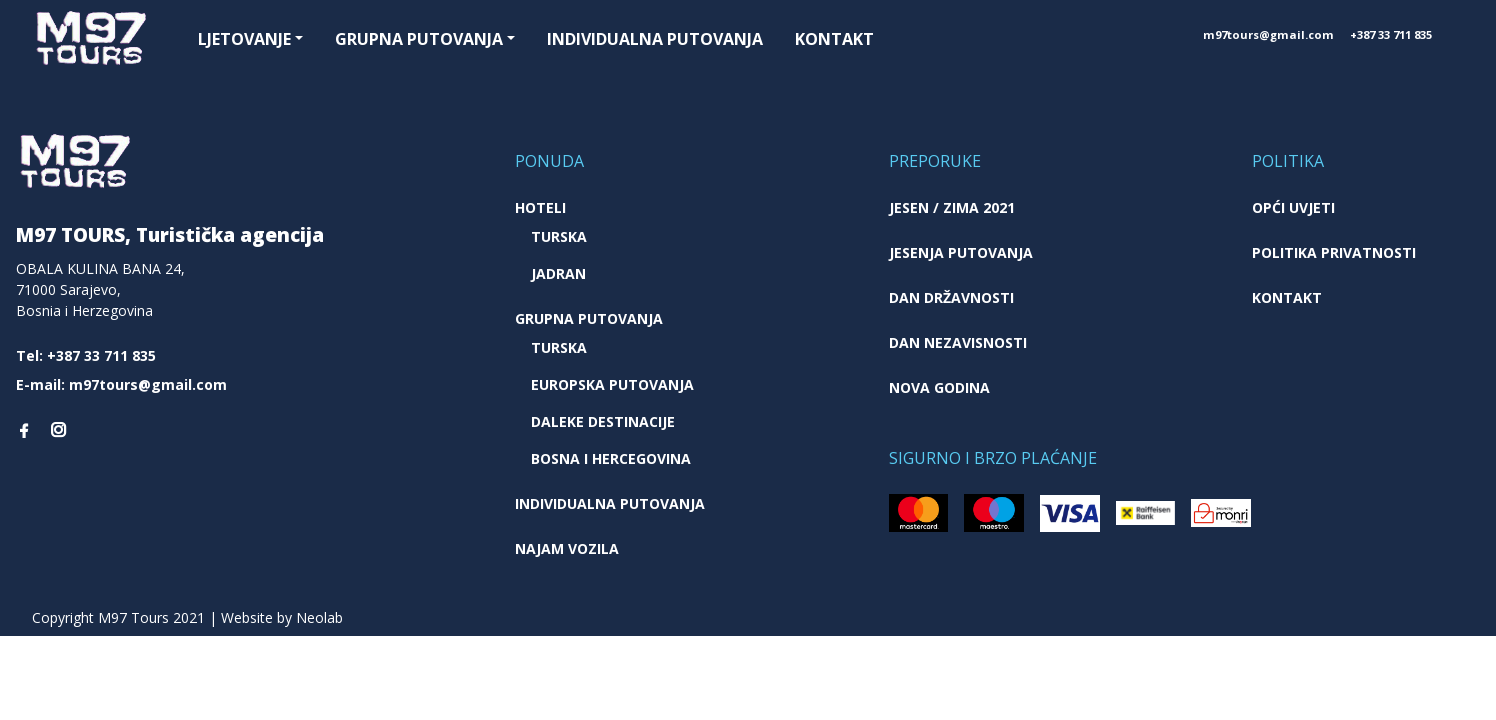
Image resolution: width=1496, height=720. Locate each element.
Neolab (319, 617)
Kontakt (834, 39)
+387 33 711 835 (1391, 34)
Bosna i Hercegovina (611, 458)
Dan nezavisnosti (958, 342)
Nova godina (939, 387)
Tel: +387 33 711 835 (86, 355)
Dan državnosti (951, 297)
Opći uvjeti (1293, 207)
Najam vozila (567, 548)
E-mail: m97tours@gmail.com (121, 384)
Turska (559, 236)
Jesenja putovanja (961, 252)
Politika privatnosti (1334, 252)
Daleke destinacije (603, 421)
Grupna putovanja (419, 39)
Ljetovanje (244, 39)
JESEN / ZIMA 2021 (952, 207)
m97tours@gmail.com (1268, 34)
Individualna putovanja (655, 39)
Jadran (558, 273)
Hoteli (540, 207)
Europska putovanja (612, 384)
